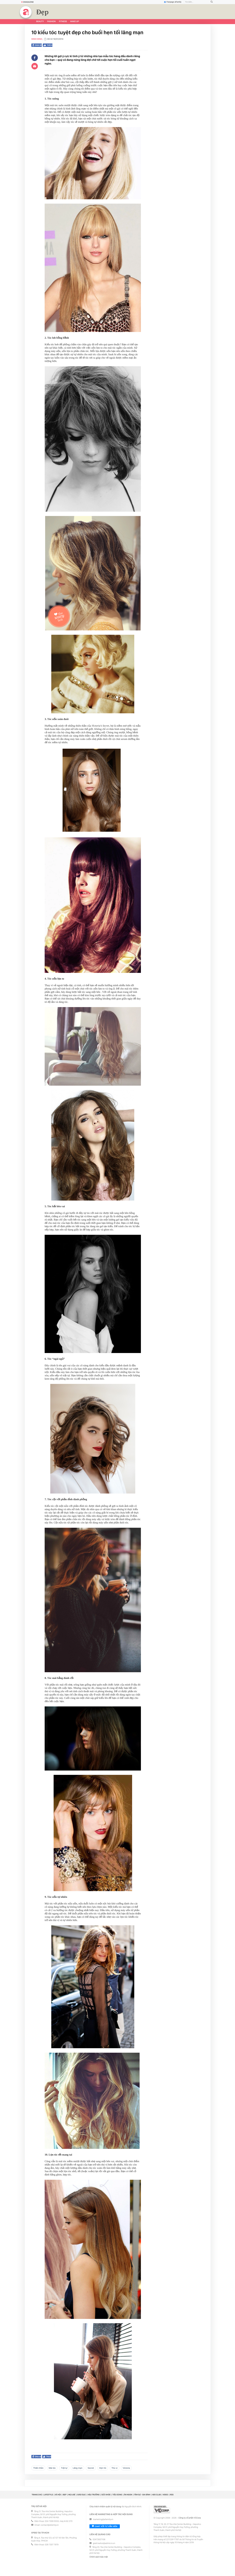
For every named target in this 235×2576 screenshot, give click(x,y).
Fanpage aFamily (172, 2)
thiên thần (38, 2468)
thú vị (115, 2468)
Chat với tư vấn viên (104, 2526)
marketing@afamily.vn (103, 2519)
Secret (91, 2468)
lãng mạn (77, 2468)
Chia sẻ (37, 45)
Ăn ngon (128, 2494)
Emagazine (27, 2)
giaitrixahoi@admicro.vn (104, 2543)
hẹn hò (102, 2468)
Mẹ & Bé (71, 2494)
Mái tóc (52, 2468)
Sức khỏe (106, 2494)
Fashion (51, 21)
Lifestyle (48, 2494)
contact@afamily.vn (50, 2525)
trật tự (64, 2468)
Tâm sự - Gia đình (142, 2494)
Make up (74, 21)
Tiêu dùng (117, 2494)
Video (165, 2494)
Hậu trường (93, 2494)
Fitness (63, 21)
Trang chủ (37, 2494)
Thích (47, 45)
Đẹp (42, 12)
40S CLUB (156, 2494)
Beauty (40, 21)
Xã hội (58, 2494)
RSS (171, 2494)
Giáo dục (81, 2494)
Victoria (126, 2468)
